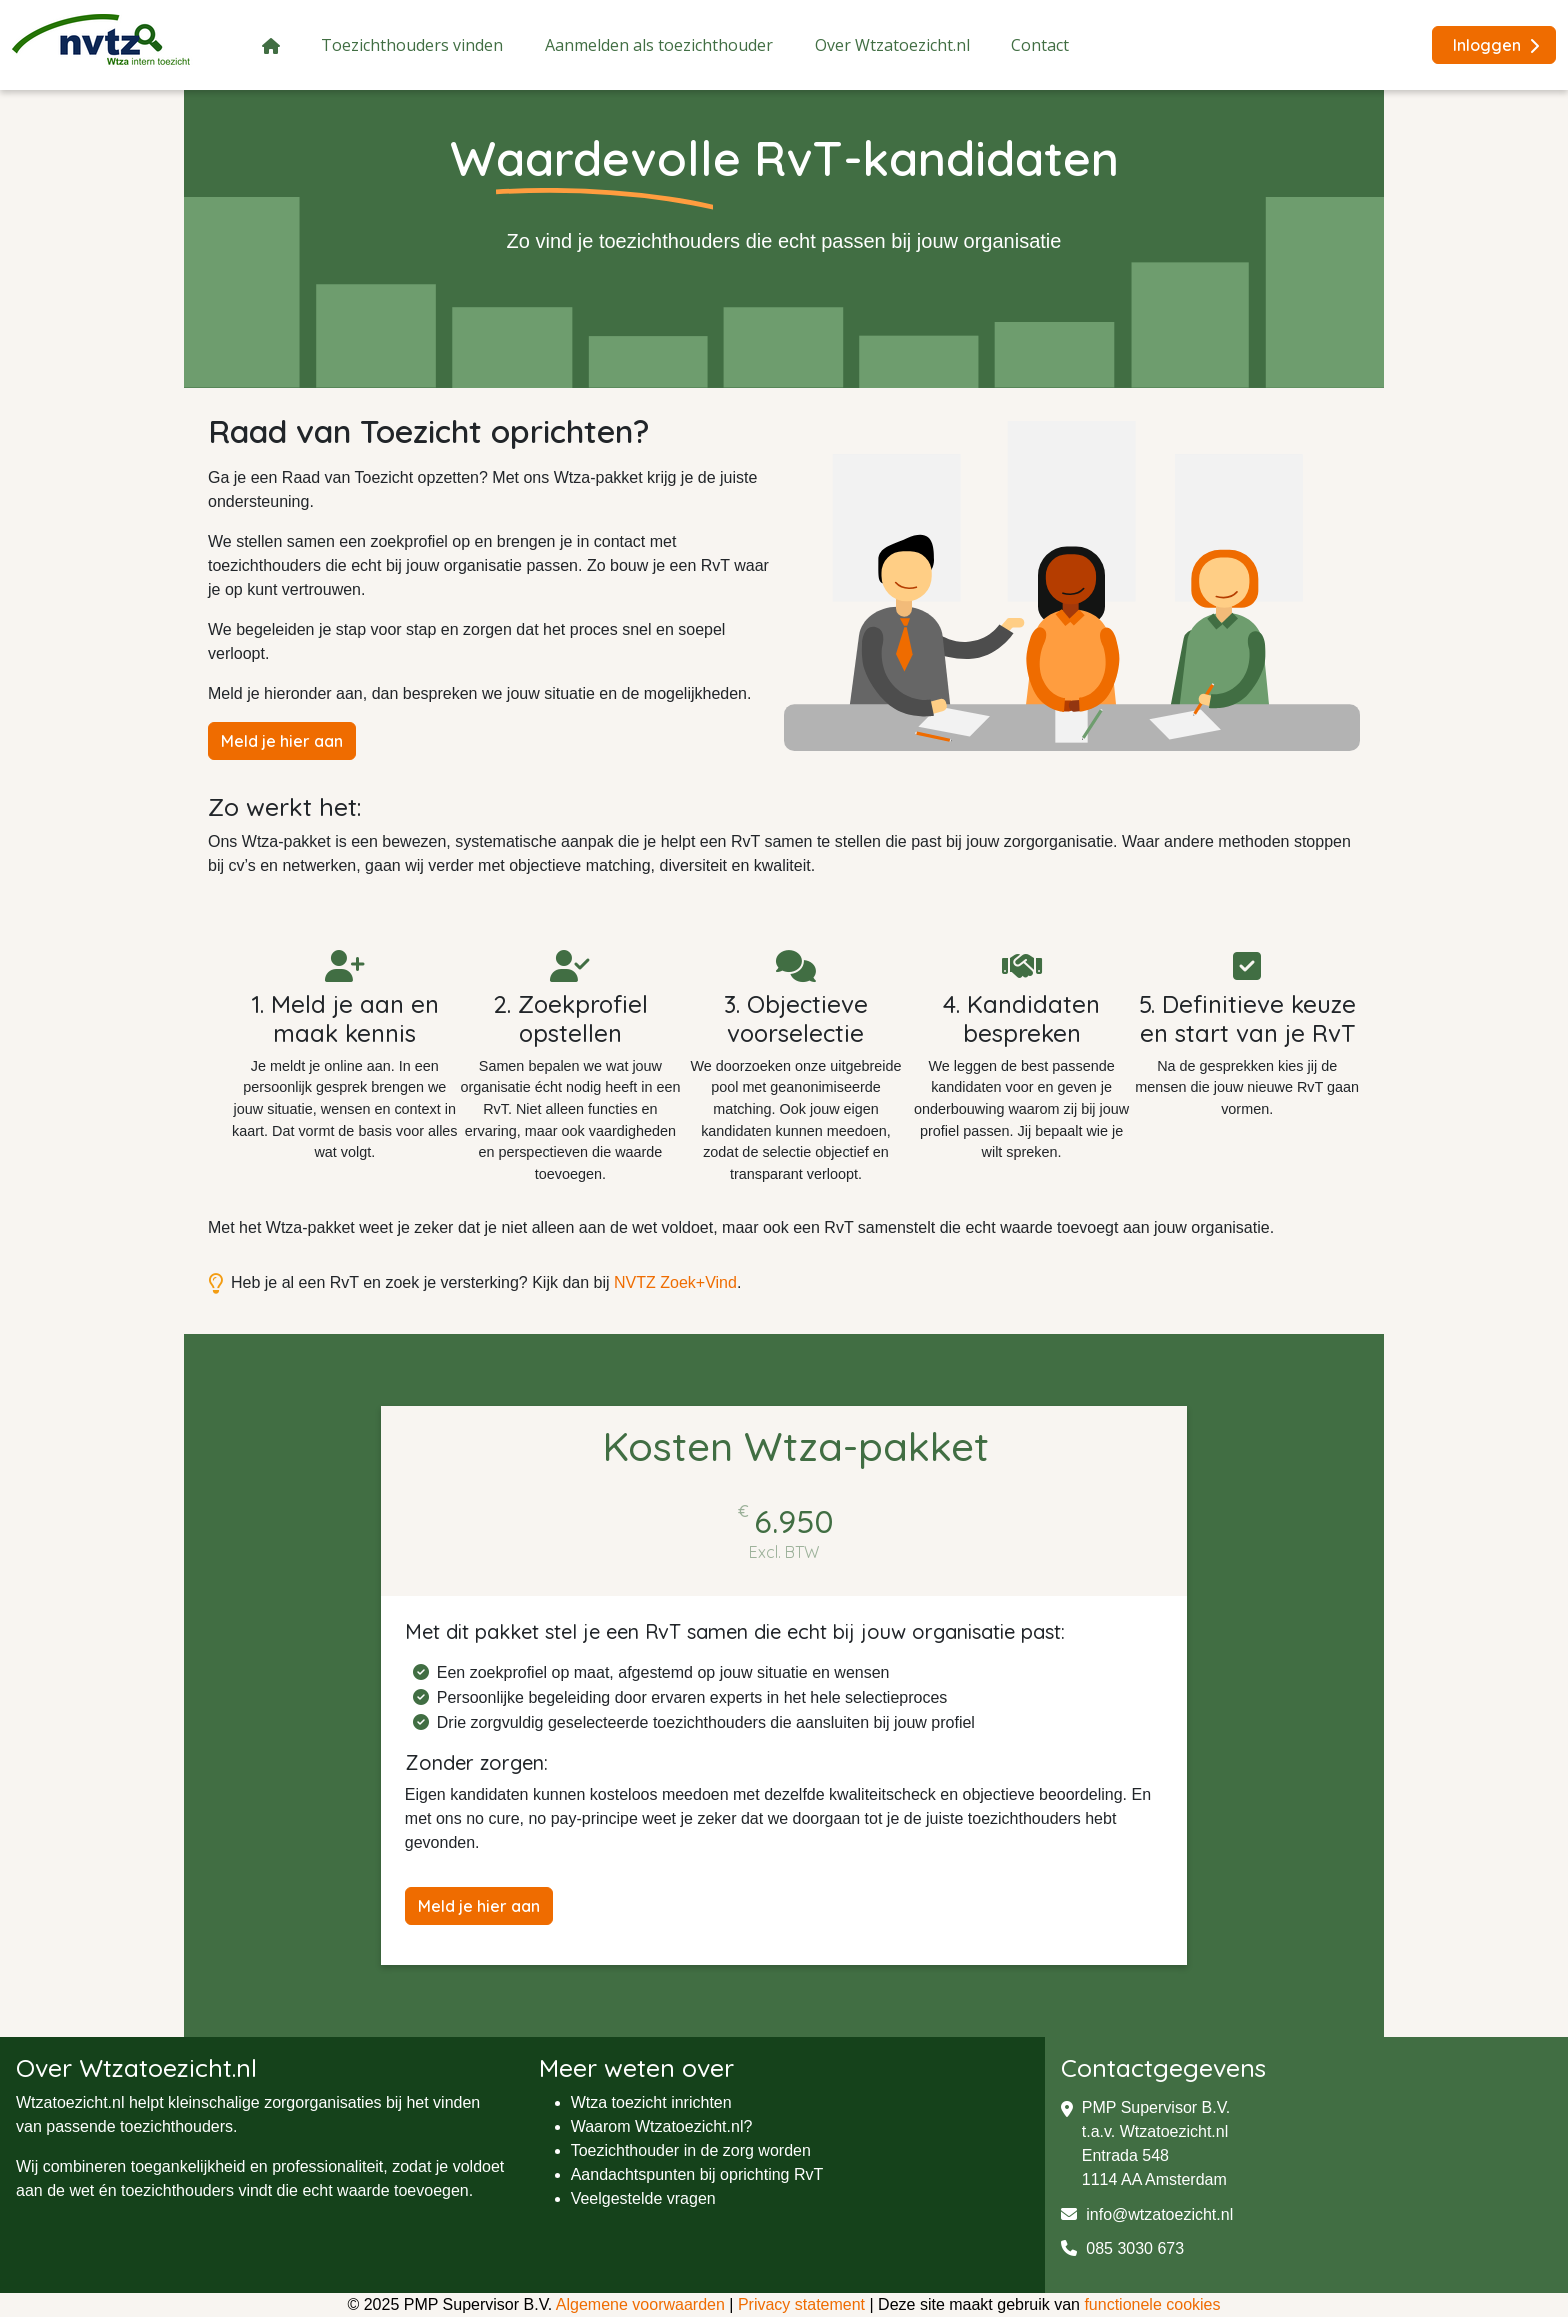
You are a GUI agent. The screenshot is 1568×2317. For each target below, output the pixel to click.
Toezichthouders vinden (412, 45)
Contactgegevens (1163, 2067)
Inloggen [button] (1496, 45)
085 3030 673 (1122, 2248)
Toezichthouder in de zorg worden (691, 2150)
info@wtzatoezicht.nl (1147, 2214)
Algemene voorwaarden (640, 2304)
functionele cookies (1152, 2304)
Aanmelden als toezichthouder (659, 45)
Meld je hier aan (282, 741)
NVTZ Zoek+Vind (675, 1282)
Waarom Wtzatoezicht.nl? (662, 2126)
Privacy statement (801, 2304)
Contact (1040, 45)
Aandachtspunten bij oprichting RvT (697, 2174)
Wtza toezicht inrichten (651, 2102)
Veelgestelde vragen (643, 2198)
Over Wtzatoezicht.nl (892, 45)
